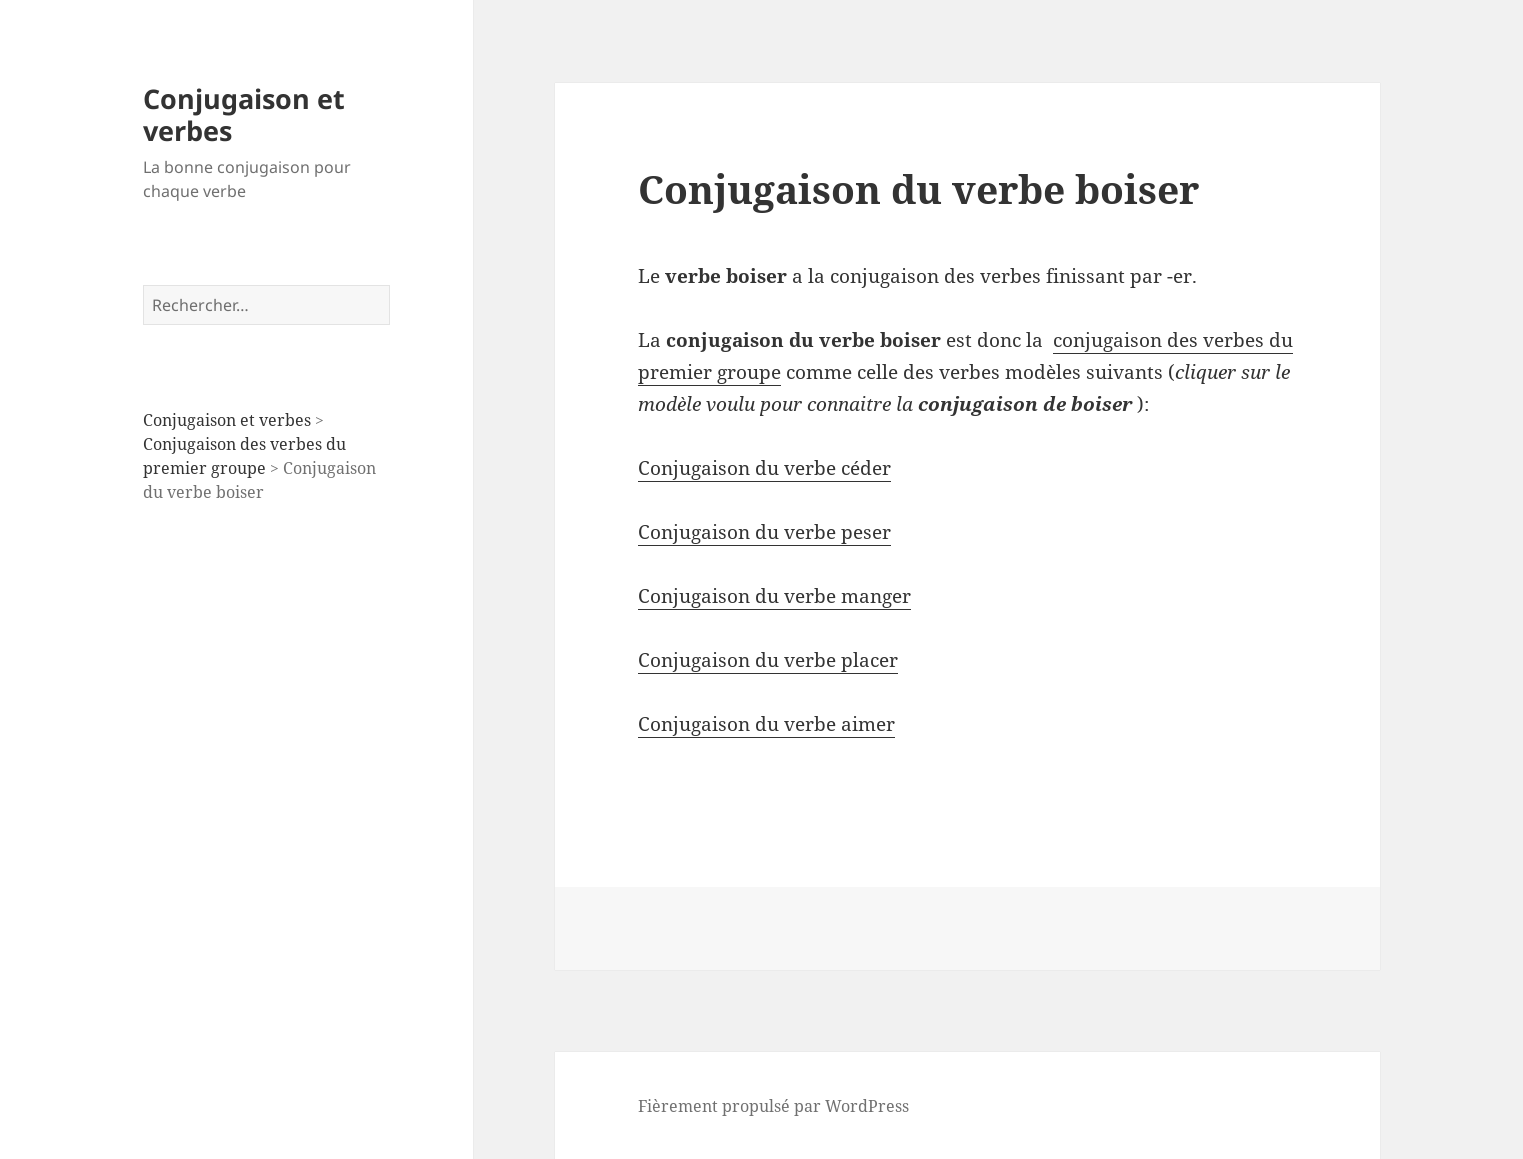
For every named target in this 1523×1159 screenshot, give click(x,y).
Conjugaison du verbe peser (764, 532)
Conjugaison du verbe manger (774, 596)
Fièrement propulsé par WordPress (773, 1106)
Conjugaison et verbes (244, 114)
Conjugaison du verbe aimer (766, 724)
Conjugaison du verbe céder (764, 468)
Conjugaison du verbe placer (768, 660)
